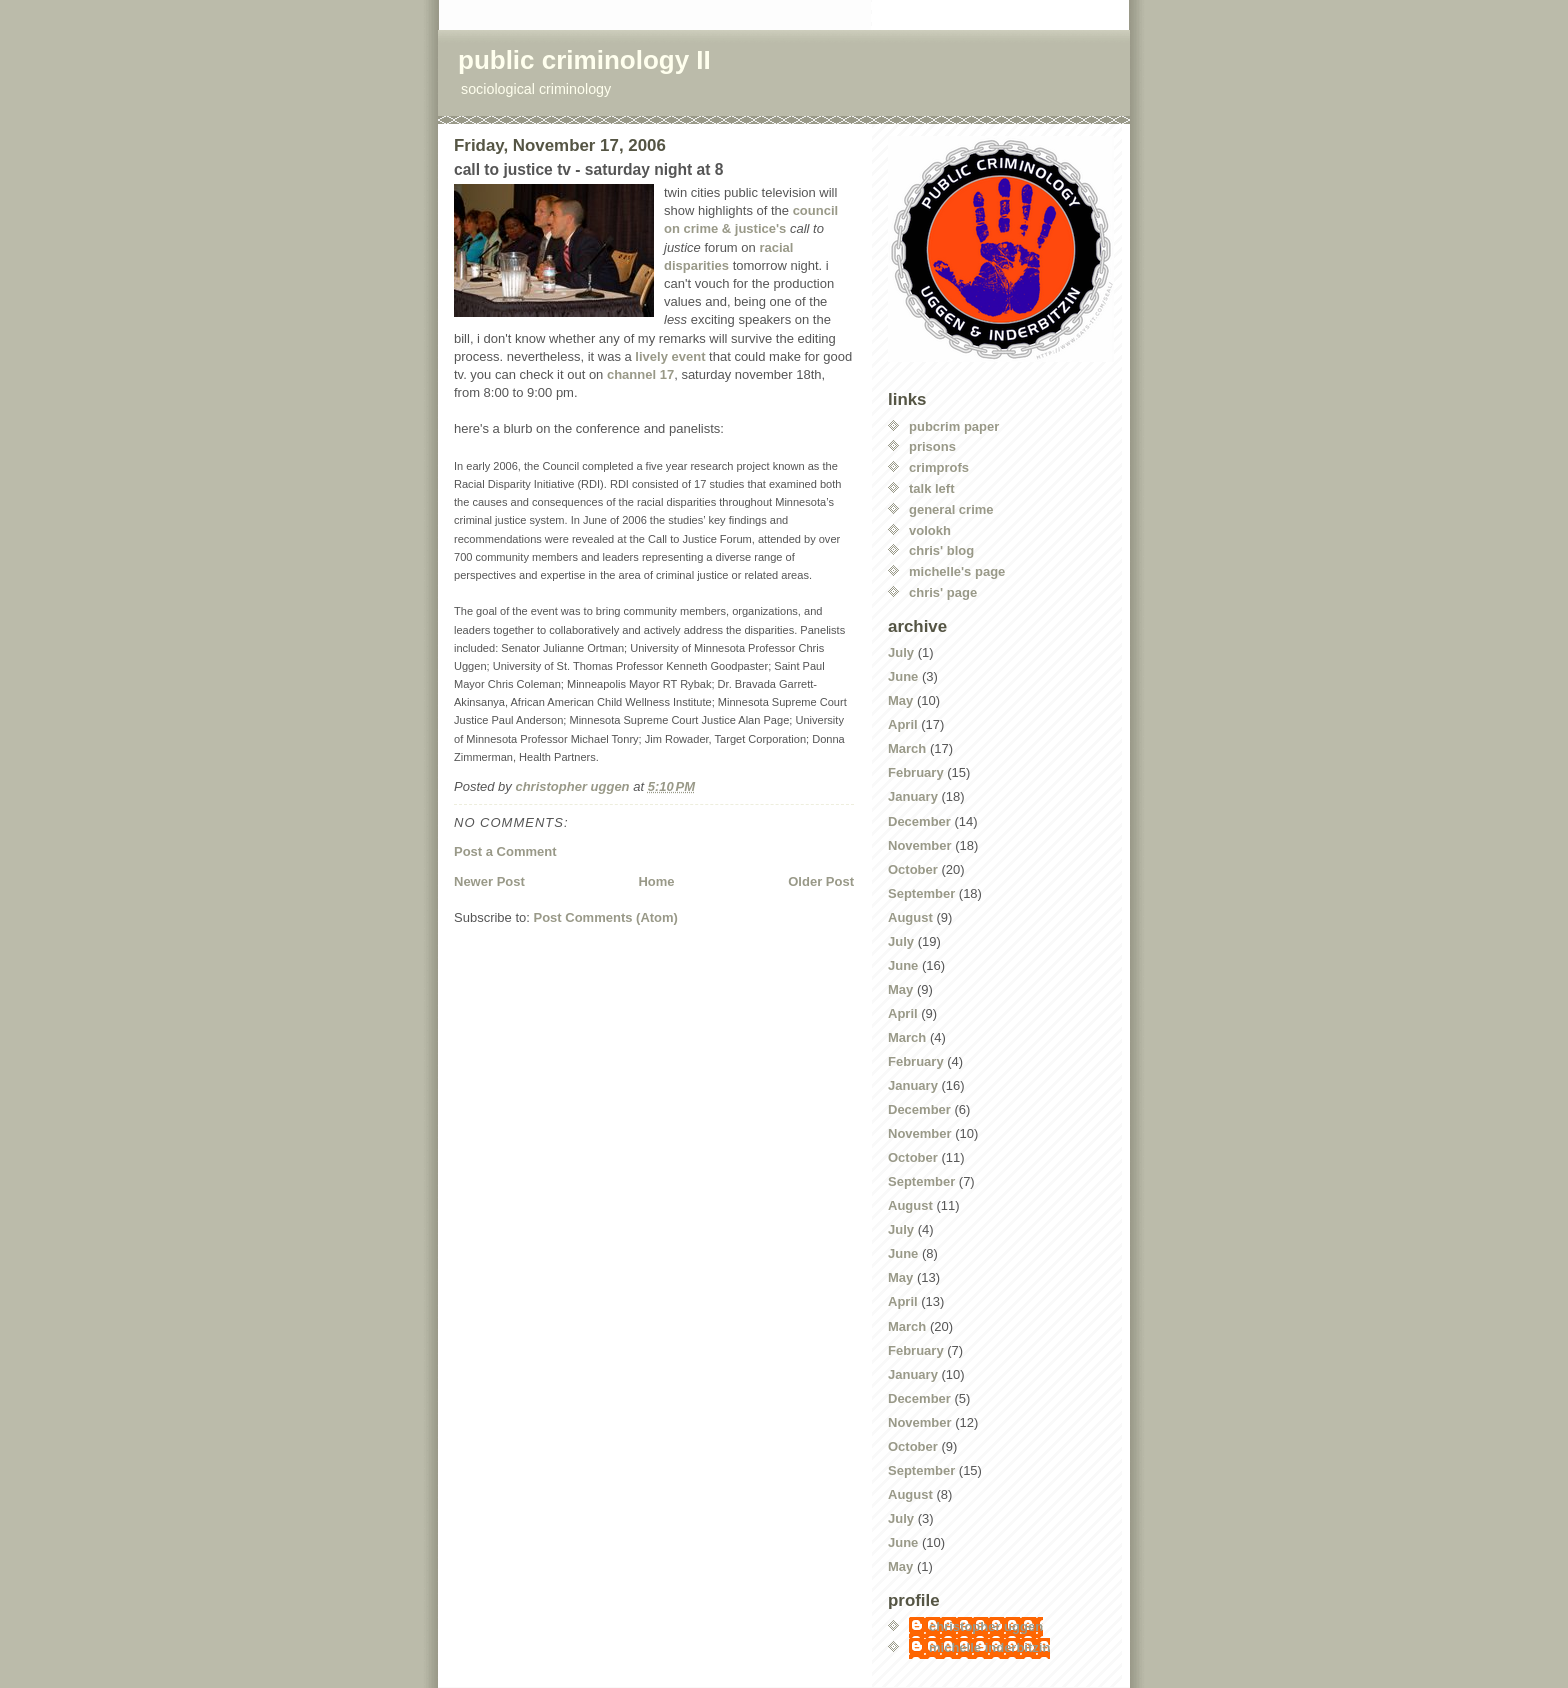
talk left (932, 488)
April (903, 724)
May (900, 700)
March (907, 748)
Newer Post (489, 881)
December (919, 821)
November (920, 845)
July (901, 652)
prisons (932, 446)
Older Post (821, 881)
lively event (670, 356)
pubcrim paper (954, 426)
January (913, 796)
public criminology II (584, 60)
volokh (930, 530)
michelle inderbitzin (989, 1647)
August (910, 917)
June (903, 676)
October (913, 869)
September (921, 893)
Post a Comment (505, 851)
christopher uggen (986, 1626)
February (916, 772)
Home (656, 881)
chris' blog (941, 550)
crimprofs (939, 467)
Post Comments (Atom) (606, 917)
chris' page (943, 592)
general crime (951, 509)
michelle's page (957, 571)
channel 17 (640, 374)
